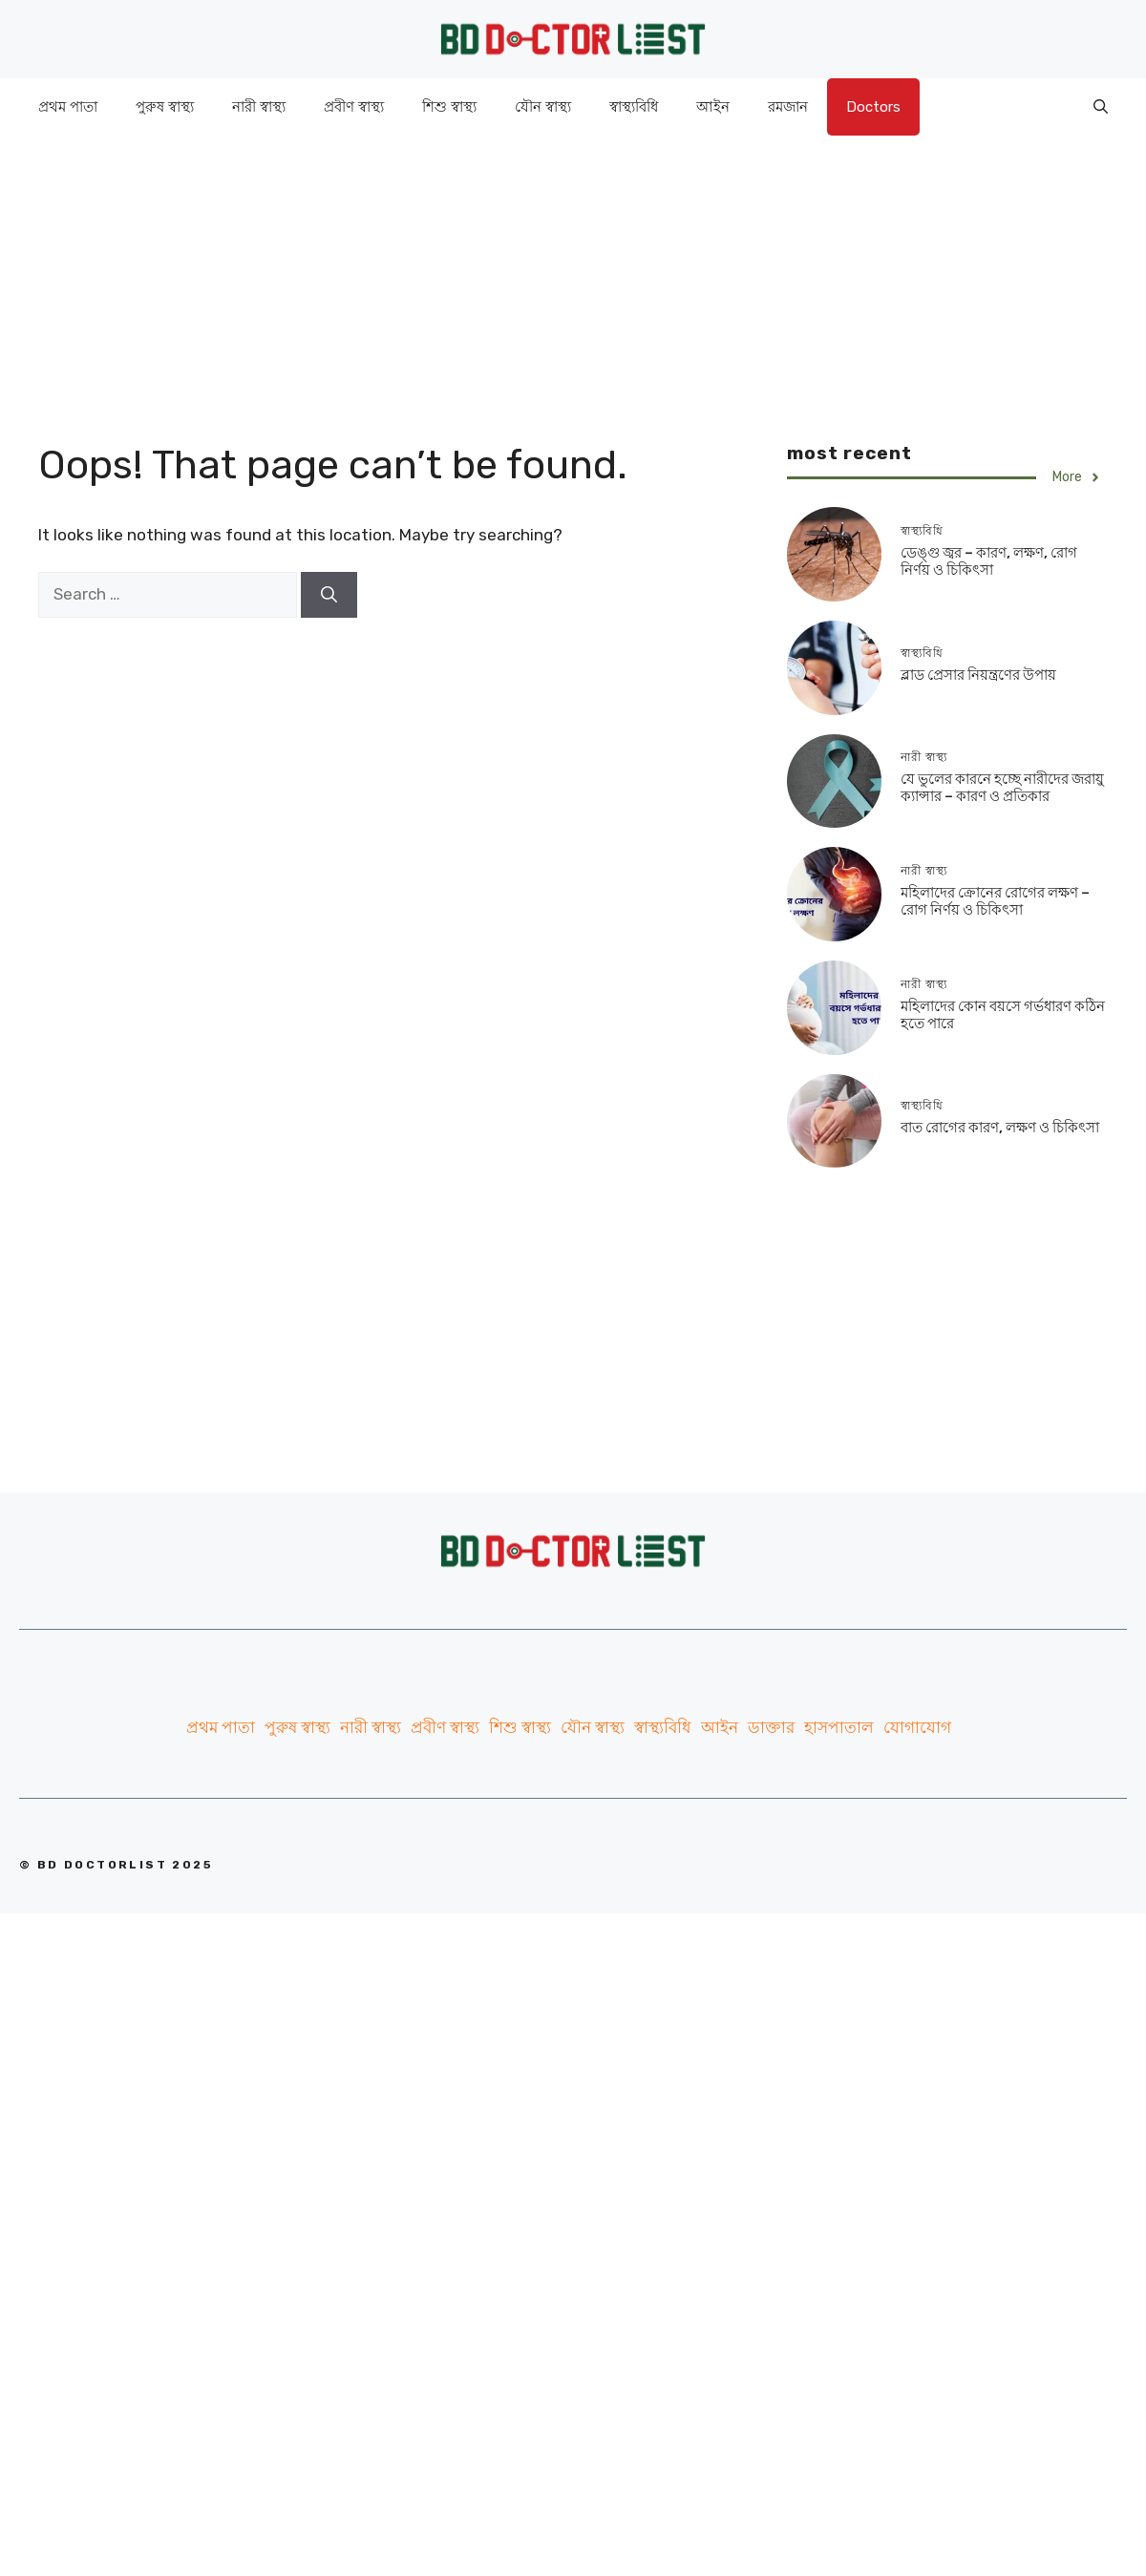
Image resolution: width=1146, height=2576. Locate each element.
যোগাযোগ (917, 1727)
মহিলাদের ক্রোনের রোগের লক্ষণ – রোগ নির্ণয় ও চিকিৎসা (995, 901)
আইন (713, 107)
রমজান (788, 107)
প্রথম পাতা (67, 107)
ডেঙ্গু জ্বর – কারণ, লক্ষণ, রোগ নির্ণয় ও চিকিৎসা (989, 561)
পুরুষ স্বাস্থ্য (165, 107)
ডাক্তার (771, 1727)
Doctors (873, 107)
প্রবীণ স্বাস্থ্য (354, 107)
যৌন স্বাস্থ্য (543, 107)
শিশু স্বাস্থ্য (449, 107)
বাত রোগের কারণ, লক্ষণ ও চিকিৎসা (1000, 1127)
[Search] (329, 595)
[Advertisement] (573, 269)
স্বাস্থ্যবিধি (633, 107)
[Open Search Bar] (1100, 107)
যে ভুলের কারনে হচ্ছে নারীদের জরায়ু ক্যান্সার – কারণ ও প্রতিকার (1002, 788)
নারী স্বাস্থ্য (259, 107)
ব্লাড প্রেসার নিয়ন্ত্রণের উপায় (978, 675)
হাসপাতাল (839, 1727)
